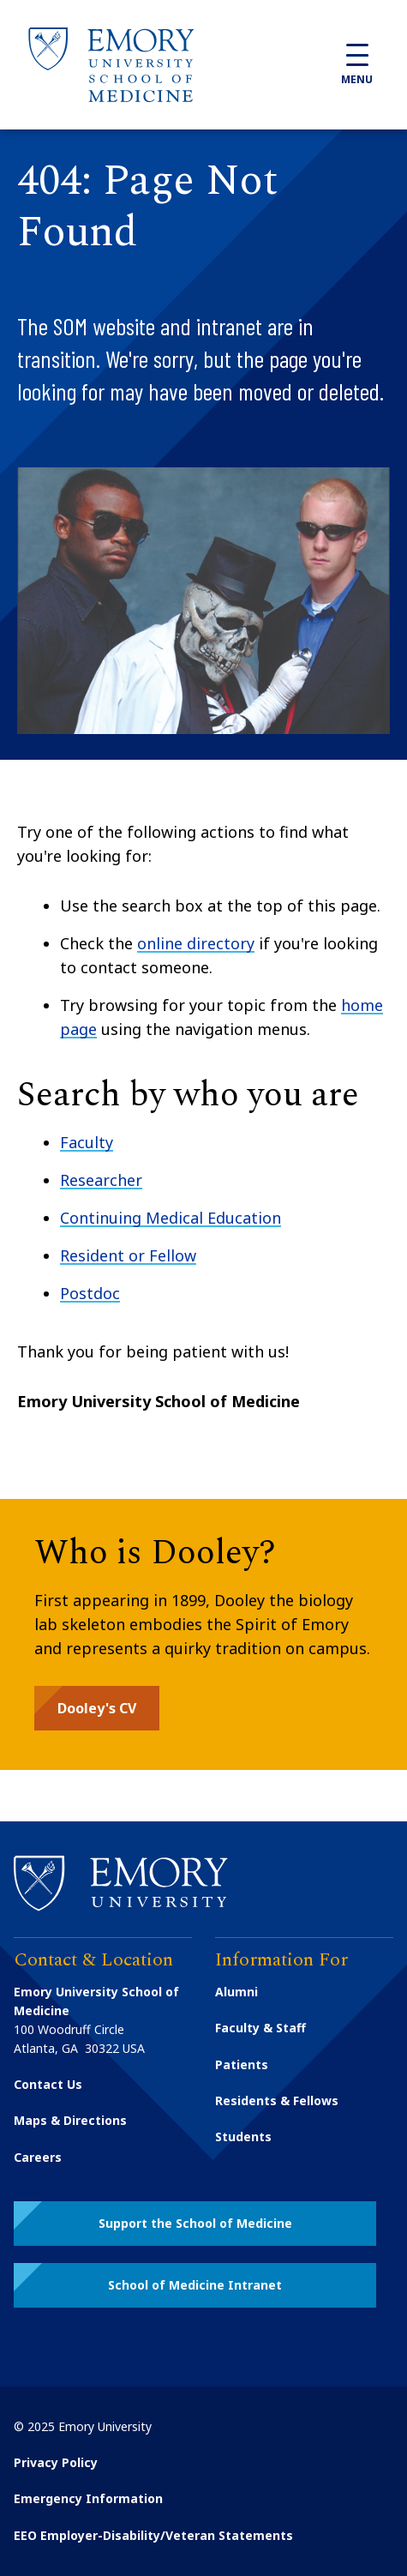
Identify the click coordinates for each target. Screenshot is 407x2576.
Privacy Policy (56, 2462)
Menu (357, 65)
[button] (96, 1708)
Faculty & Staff (260, 2027)
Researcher (101, 1180)
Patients (241, 2064)
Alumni (236, 1991)
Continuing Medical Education (170, 1217)
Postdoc (90, 1293)
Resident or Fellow (128, 1255)
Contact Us (48, 2084)
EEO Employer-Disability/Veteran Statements (153, 2535)
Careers (38, 2157)
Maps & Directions (70, 2120)
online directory (195, 943)
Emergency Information (88, 2498)
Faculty (86, 1142)
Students (243, 2136)
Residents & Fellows (276, 2100)
